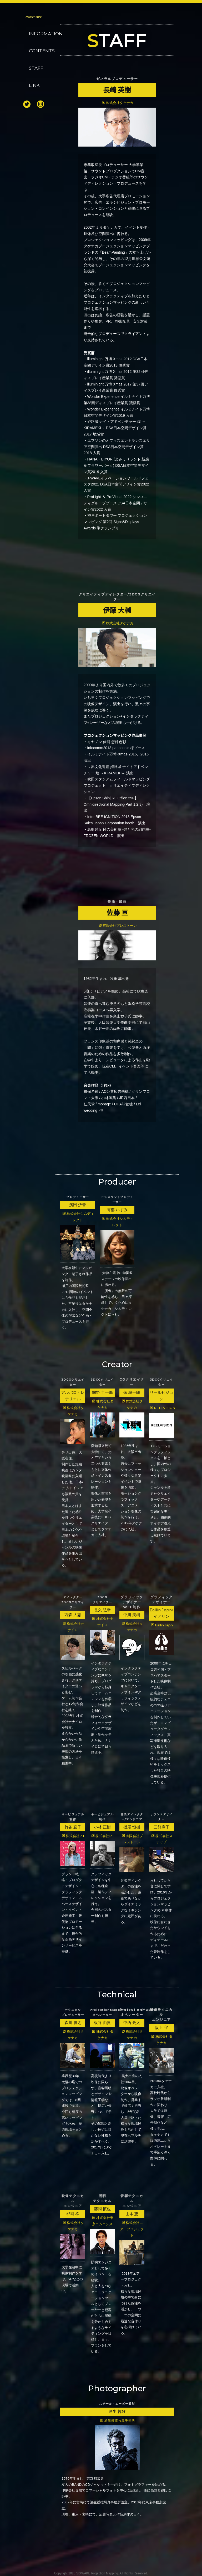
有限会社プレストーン (117, 926)
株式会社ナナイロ (73, 1627)
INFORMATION (38, 33)
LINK (34, 85)
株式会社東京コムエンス (102, 2221)
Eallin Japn (162, 1625)
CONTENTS (38, 50)
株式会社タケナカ (117, 103)
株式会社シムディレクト (78, 1217)
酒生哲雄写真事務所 (117, 2420)
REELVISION (162, 1408)
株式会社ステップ (162, 1839)
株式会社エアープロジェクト (132, 2229)
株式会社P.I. (73, 1836)
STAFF (36, 68)
